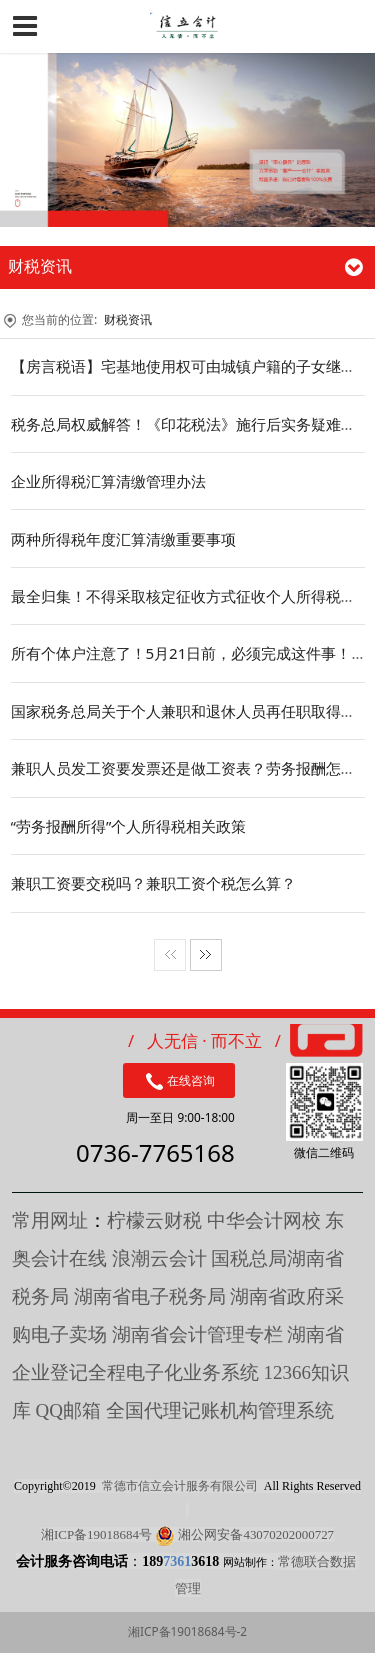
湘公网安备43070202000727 (256, 1534)
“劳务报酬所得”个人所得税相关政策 (129, 826)
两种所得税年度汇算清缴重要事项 (123, 539)
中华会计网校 (264, 1220)
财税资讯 (128, 319)
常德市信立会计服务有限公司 (180, 1486)
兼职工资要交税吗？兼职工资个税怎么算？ (153, 883)
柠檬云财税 (154, 1220)
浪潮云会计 (159, 1258)
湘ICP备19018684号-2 (187, 1631)
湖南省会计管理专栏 (197, 1334)
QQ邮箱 (71, 1410)
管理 (188, 1588)
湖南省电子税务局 (150, 1296)
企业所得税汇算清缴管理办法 (108, 481)
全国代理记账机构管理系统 (220, 1410)
